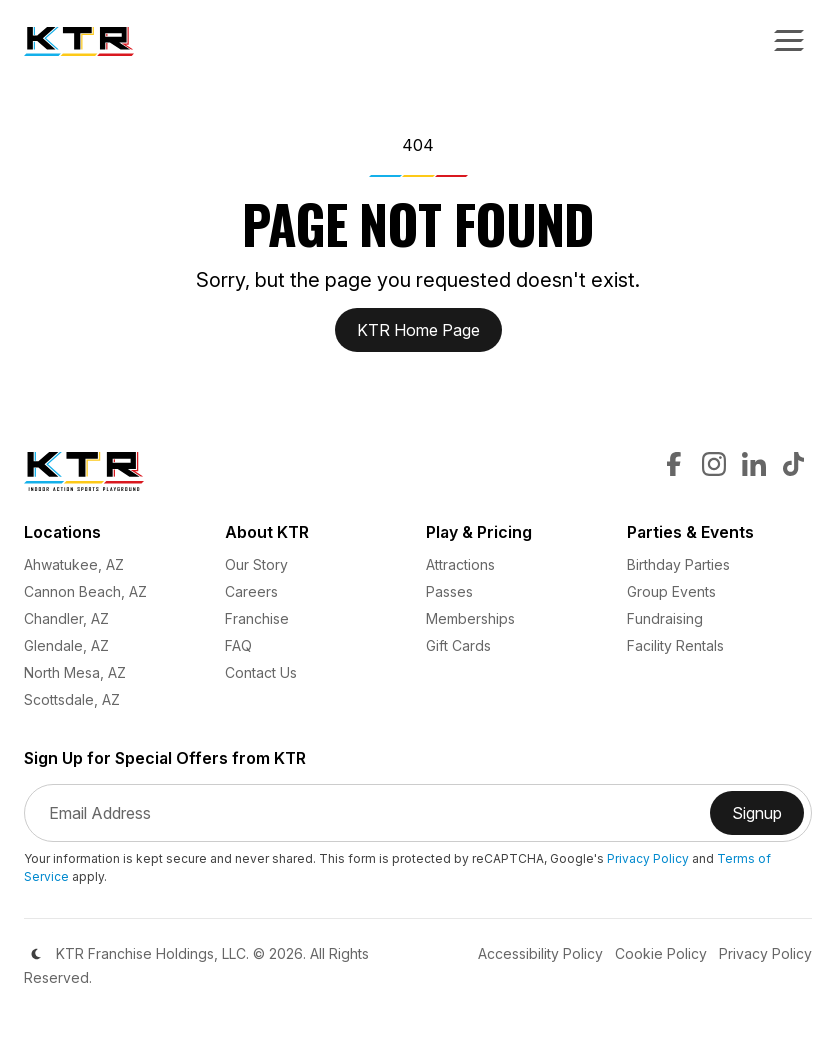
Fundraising (665, 618)
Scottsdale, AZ (72, 699)
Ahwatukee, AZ (74, 564)
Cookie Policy (661, 953)
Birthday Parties (678, 564)
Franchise (257, 618)
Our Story (256, 564)
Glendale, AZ (66, 645)
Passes (449, 591)
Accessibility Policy (540, 953)
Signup (768, 819)
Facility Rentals (675, 645)
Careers (251, 591)
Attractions (460, 564)
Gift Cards (458, 645)
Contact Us (261, 672)
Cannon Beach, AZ (85, 591)
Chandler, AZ (66, 618)
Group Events (671, 591)
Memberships (470, 618)
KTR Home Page (418, 330)
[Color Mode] (36, 954)
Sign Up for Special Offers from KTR (165, 758)
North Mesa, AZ (75, 672)
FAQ (238, 645)
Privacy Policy (648, 858)
